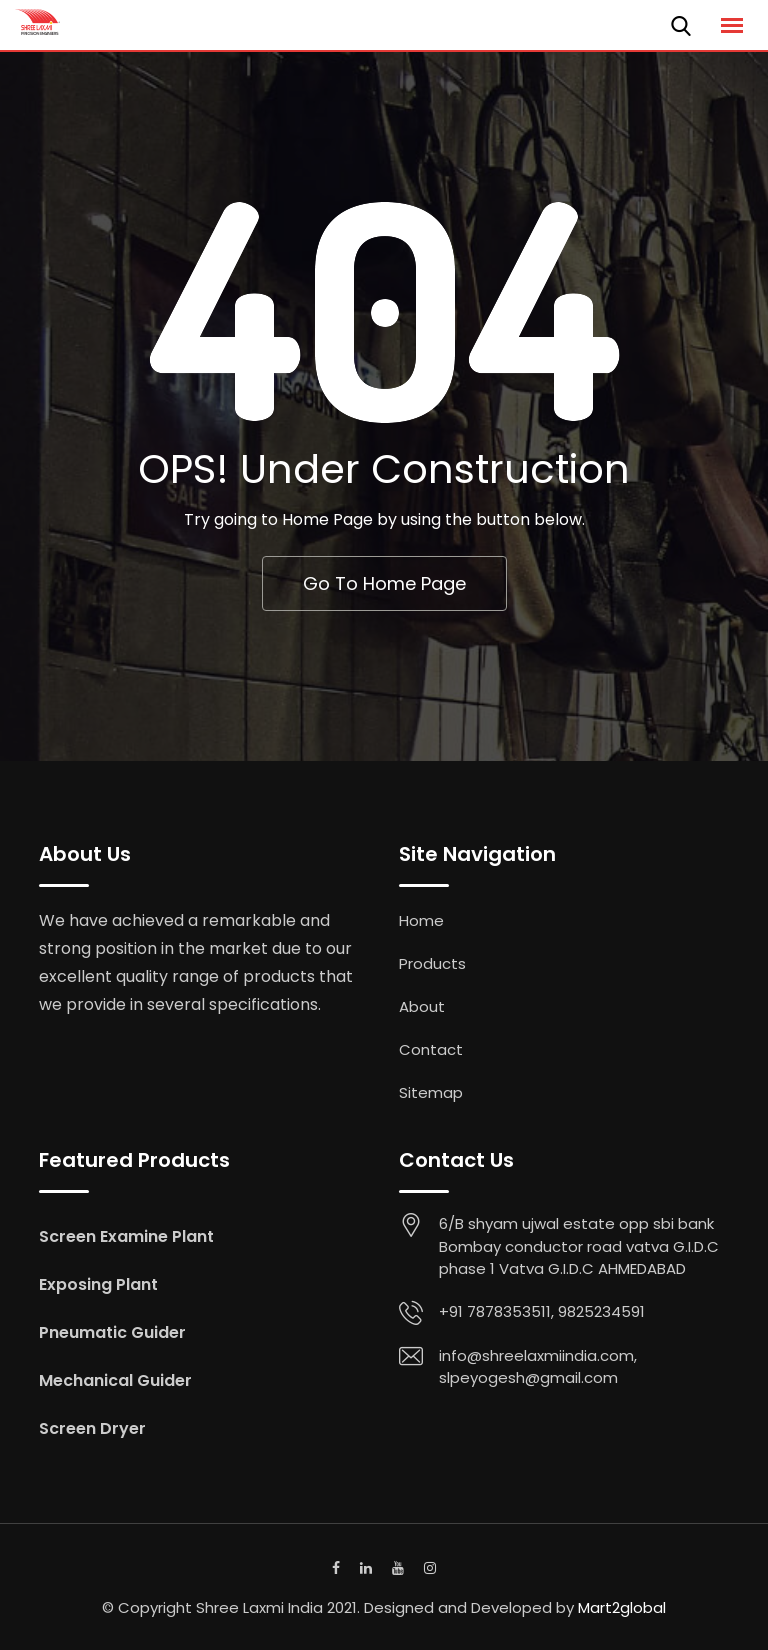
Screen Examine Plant (126, 1236)
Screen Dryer (92, 1428)
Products (432, 963)
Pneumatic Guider (112, 1332)
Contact (431, 1049)
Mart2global (622, 1607)
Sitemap (431, 1092)
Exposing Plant (98, 1284)
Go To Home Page (384, 583)
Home (421, 920)
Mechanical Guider (115, 1380)
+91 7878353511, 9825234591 (542, 1311)
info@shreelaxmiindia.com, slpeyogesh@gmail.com (538, 1367)
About (422, 1006)
